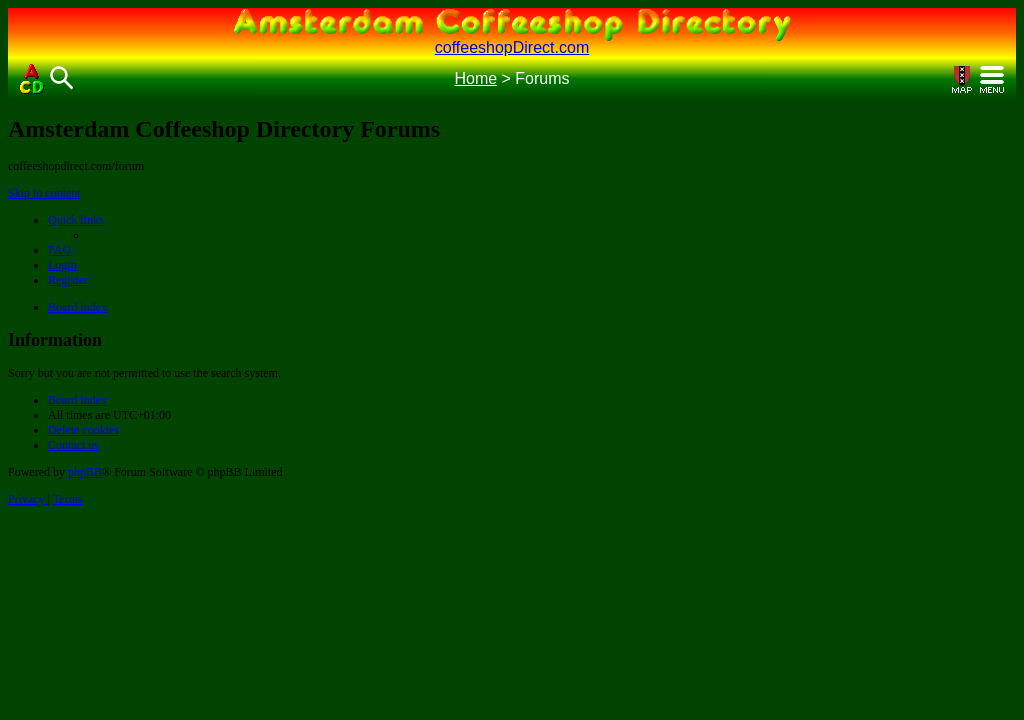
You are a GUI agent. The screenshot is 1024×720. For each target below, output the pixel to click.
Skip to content (44, 193)
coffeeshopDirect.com (512, 47)
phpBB (85, 472)
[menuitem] (59, 250)
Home (475, 78)
